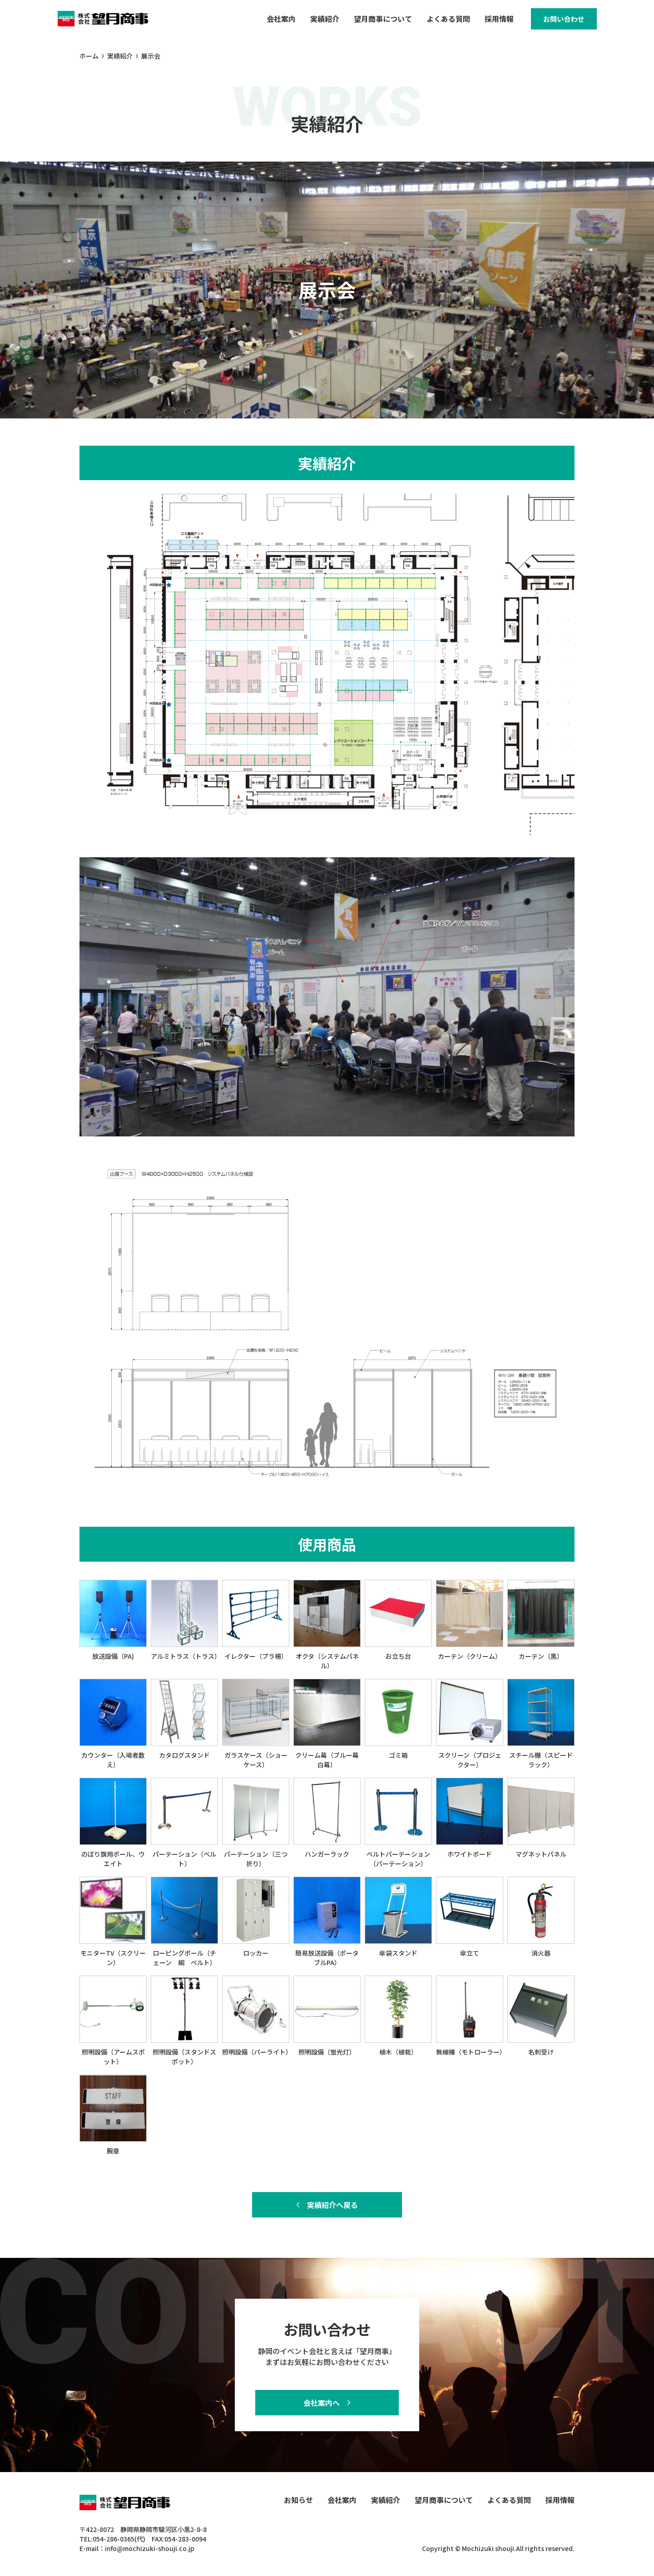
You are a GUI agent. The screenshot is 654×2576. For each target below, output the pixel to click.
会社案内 (270, 20)
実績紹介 (314, 20)
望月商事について (372, 20)
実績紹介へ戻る (332, 2208)
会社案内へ (321, 2402)
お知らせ (298, 2499)
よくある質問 (438, 20)
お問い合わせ (558, 20)
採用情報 (488, 20)
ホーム (89, 59)
